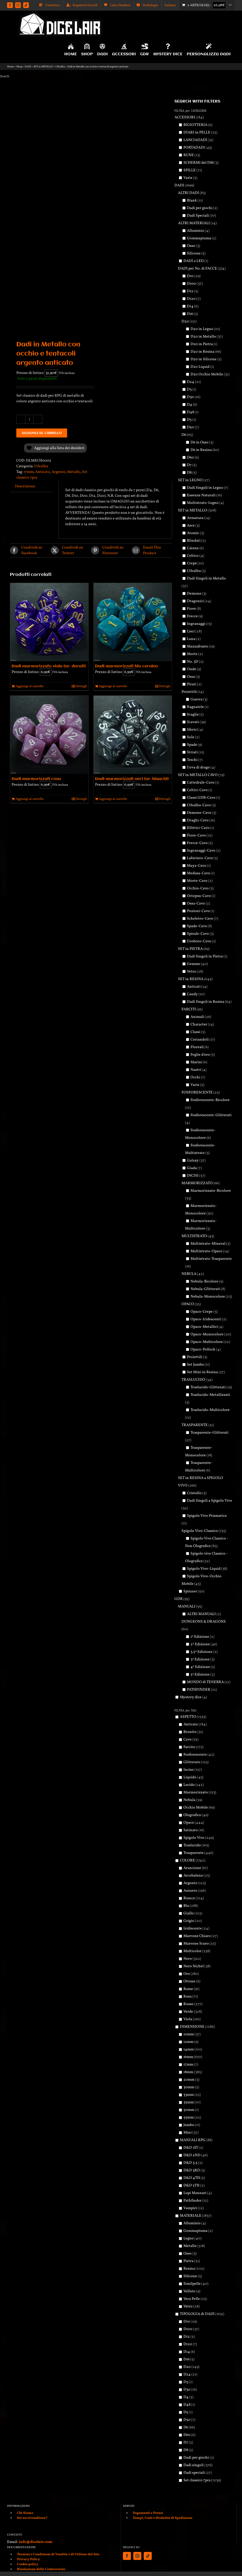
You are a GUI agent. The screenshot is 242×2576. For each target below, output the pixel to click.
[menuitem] (170, 5)
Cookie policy (27, 2564)
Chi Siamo (25, 2513)
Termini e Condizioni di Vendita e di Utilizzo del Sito (58, 2554)
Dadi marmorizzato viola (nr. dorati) (49, 666)
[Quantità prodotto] (29, 419)
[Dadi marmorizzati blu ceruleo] (133, 622)
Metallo (73, 472)
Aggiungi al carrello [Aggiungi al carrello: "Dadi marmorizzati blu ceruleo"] (113, 686)
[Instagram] (137, 2556)
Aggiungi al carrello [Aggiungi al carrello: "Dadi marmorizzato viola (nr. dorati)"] (29, 686)
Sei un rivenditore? (32, 2518)
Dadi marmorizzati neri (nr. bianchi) (132, 779)
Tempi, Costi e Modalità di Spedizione (162, 2518)
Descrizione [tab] (25, 486)
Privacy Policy (28, 2559)
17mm (29, 472)
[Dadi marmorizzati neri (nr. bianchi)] (133, 735)
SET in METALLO (43, 67)
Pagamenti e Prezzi (148, 2513)
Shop (19, 67)
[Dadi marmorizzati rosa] (49, 735)
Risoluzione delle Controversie (41, 2569)
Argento (58, 472)
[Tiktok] (148, 2556)
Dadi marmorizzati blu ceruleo (126, 666)
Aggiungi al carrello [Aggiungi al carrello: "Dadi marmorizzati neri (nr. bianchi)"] (113, 799)
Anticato (42, 472)
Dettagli (81, 686)
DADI (28, 67)
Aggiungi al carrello (42, 433)
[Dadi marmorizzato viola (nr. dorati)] (49, 622)
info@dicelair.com (35, 2542)
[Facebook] (127, 2556)
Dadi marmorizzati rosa (36, 779)
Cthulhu (60, 67)
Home (10, 67)
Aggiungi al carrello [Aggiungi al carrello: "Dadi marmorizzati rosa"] (29, 799)
